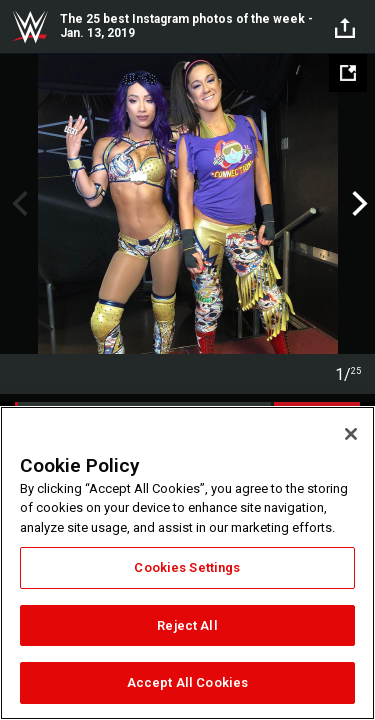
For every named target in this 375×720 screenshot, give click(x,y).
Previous (17, 204)
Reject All (187, 625)
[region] (187, 563)
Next (357, 204)
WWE (30, 27)
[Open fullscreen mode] (348, 73)
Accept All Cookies (187, 682)
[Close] (351, 434)
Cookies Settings (187, 567)
